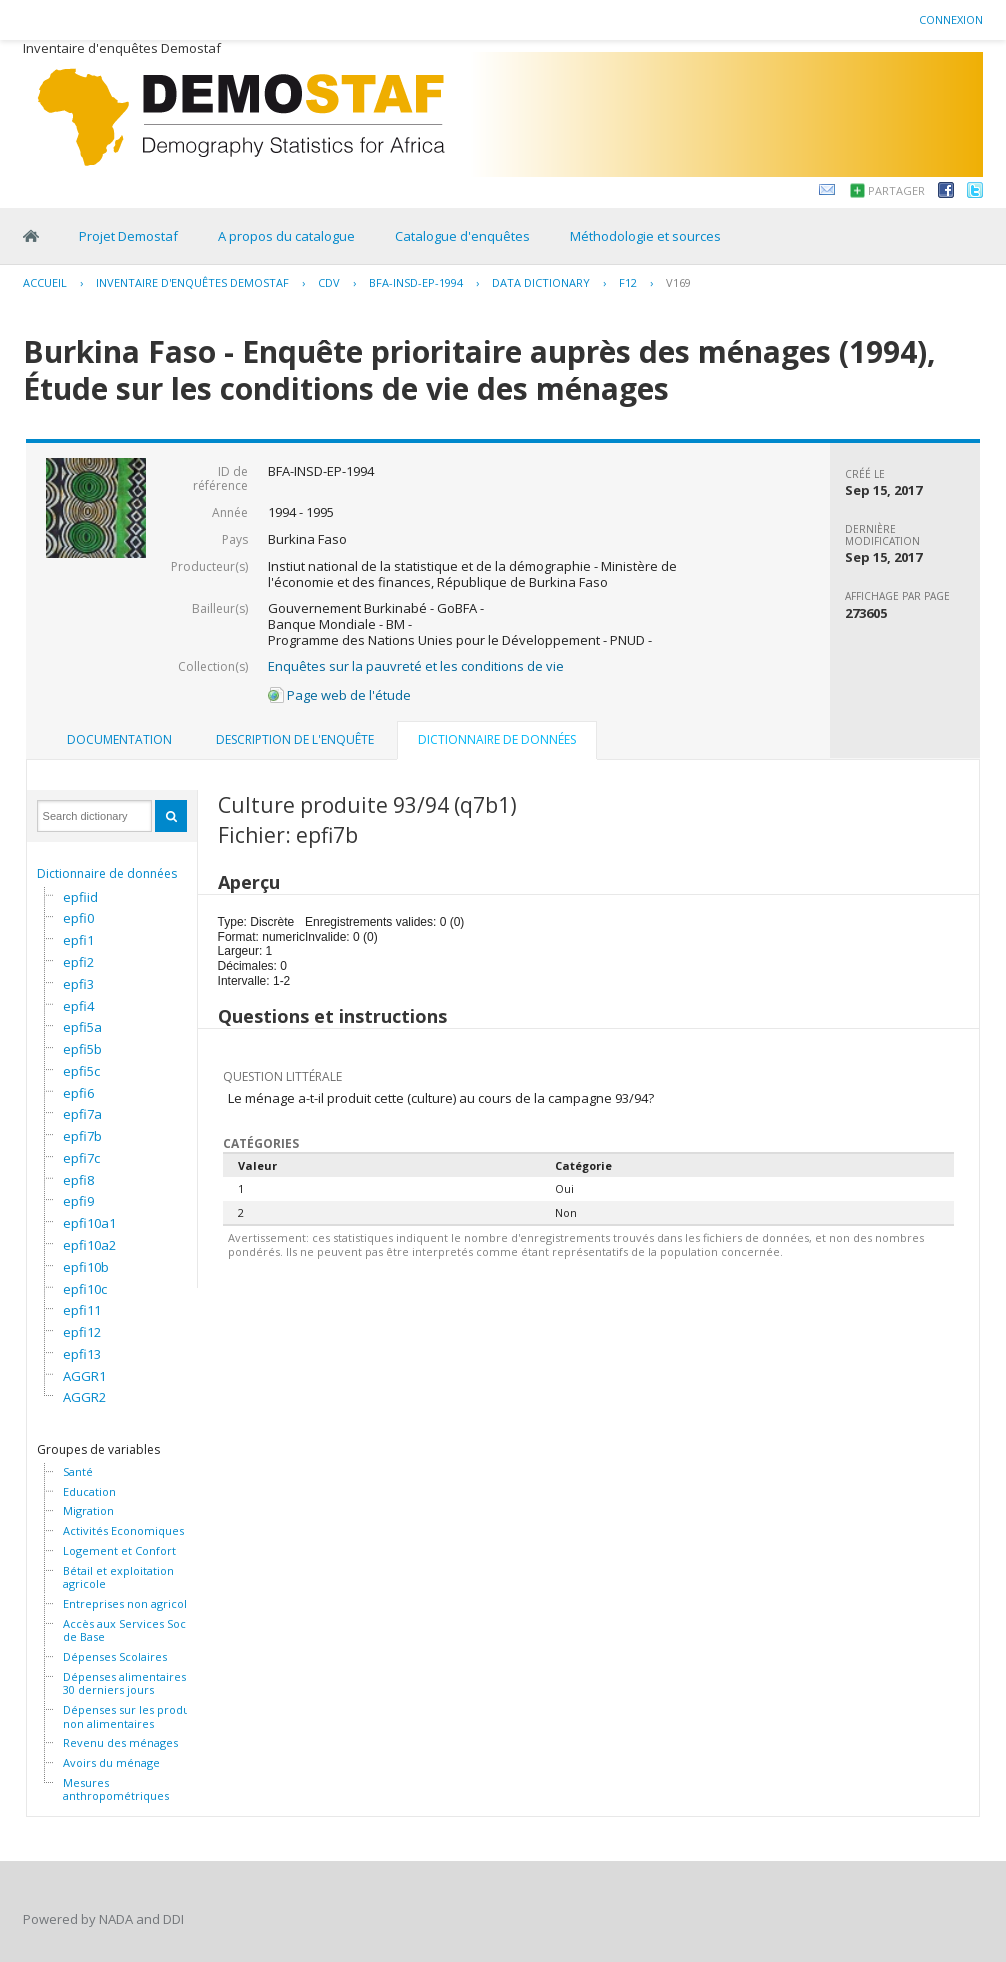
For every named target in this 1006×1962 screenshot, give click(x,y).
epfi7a (82, 1114)
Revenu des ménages (120, 1743)
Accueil (45, 282)
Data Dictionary (541, 282)
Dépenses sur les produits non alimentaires (132, 1716)
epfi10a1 (89, 1223)
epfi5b (82, 1049)
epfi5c (81, 1071)
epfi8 (78, 1180)
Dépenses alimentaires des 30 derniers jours (135, 1683)
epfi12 (82, 1332)
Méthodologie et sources (645, 236)
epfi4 (78, 1006)
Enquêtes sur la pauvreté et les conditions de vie (416, 666)
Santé (78, 1472)
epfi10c (85, 1289)
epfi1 (78, 940)
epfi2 (78, 962)
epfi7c (81, 1158)
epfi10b (86, 1267)
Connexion (951, 19)
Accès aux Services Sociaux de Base (135, 1630)
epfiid (80, 897)
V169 (678, 282)
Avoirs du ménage (111, 1763)
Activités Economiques (123, 1531)
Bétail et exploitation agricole (118, 1577)
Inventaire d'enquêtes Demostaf (192, 282)
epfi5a (82, 1027)
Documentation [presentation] (119, 739)
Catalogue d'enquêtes (462, 236)
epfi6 (78, 1093)
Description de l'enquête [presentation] (295, 739)
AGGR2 (84, 1397)
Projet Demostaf (128, 236)
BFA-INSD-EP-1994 (416, 282)
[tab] (119, 740)
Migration (88, 1511)
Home (31, 236)
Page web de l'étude (339, 695)
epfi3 (78, 984)
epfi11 (82, 1310)
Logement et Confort (119, 1551)
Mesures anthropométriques (116, 1789)
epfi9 (78, 1201)
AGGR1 (84, 1376)
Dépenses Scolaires (115, 1657)
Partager (896, 190)
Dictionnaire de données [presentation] (497, 739)
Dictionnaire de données (107, 873)
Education (89, 1492)
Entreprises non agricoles (131, 1604)
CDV (329, 282)
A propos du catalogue (286, 236)
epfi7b (82, 1136)
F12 (628, 282)
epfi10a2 (89, 1245)
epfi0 (78, 918)
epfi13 (82, 1354)
